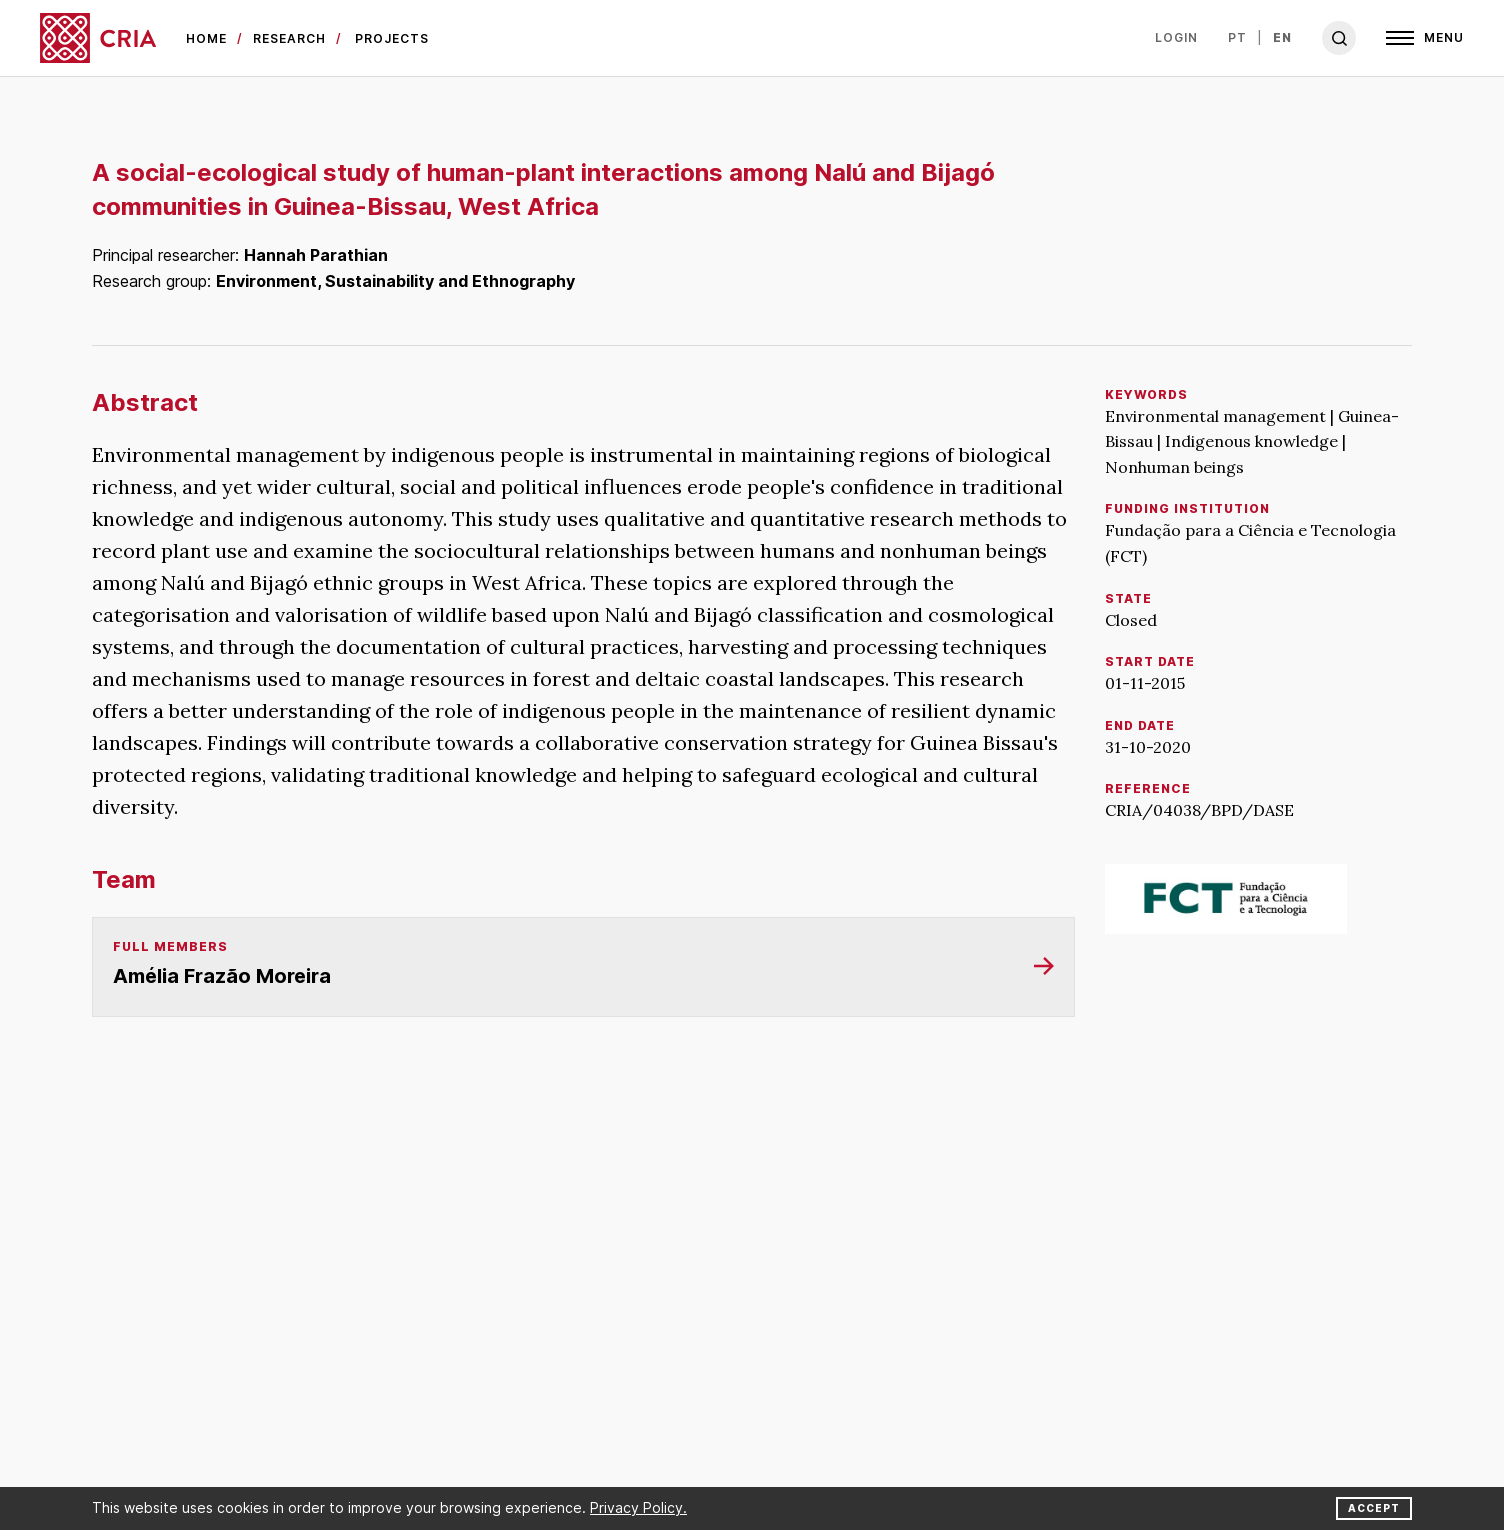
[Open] (1425, 38)
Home (206, 38)
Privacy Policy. (638, 1507)
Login (1176, 37)
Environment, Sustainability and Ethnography (395, 281)
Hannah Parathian (316, 255)
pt (1237, 37)
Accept (1374, 1508)
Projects (392, 38)
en (1282, 37)
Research (289, 38)
